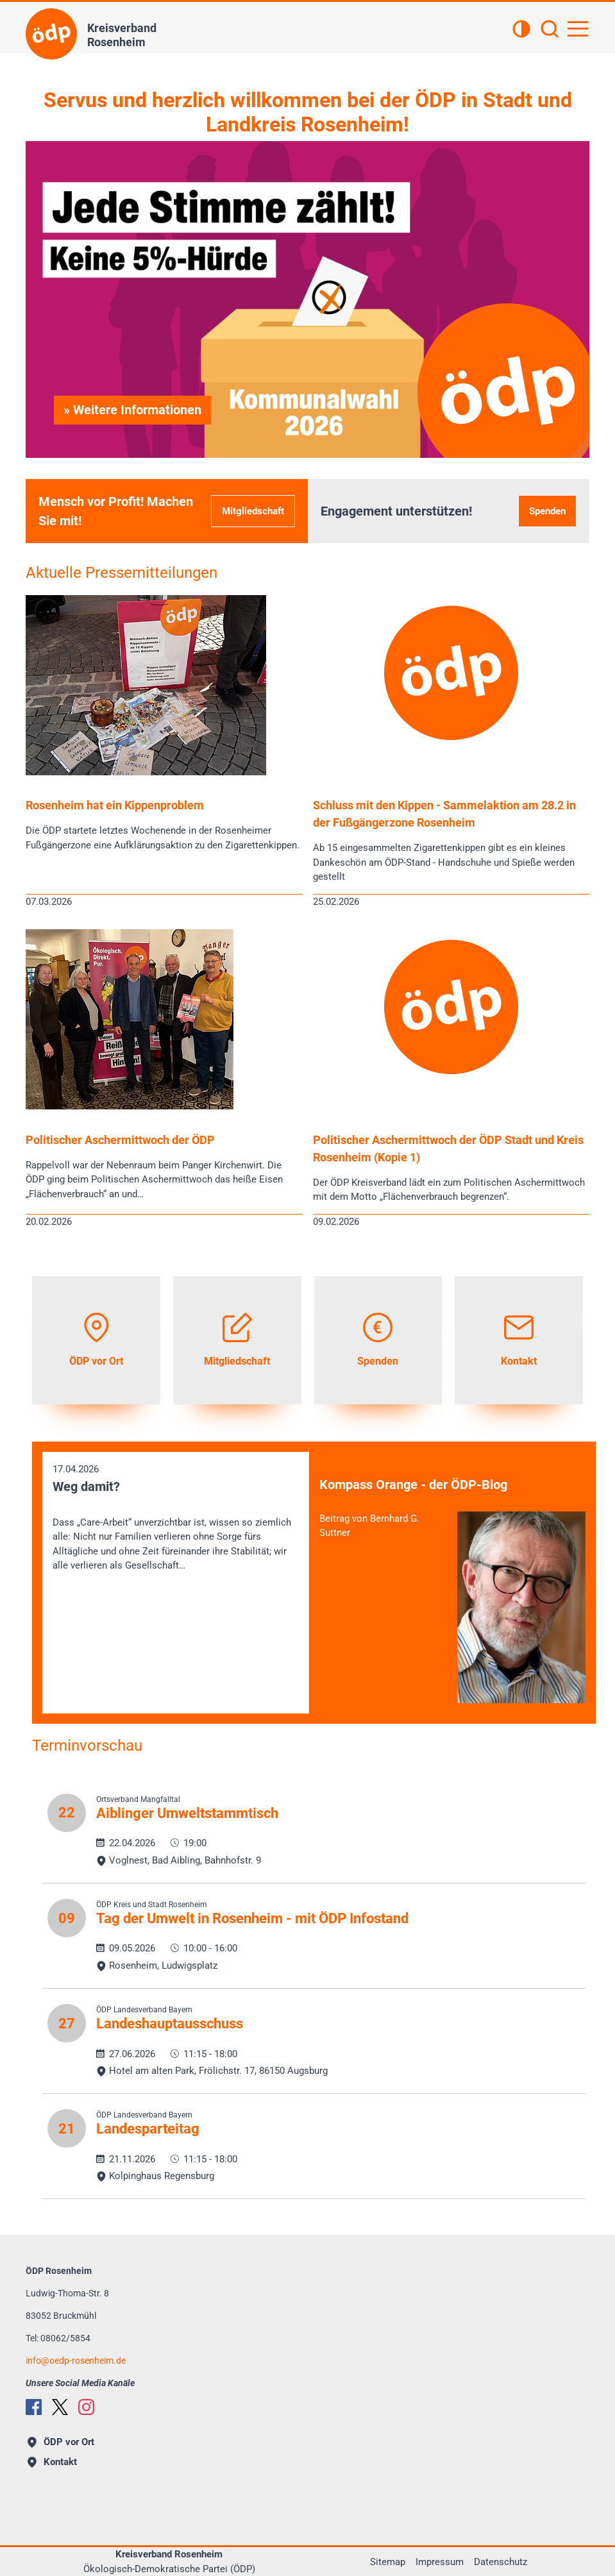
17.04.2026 (176, 1518)
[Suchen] (549, 30)
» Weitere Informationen (132, 410)
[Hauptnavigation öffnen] (577, 28)
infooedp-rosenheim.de (76, 2360)
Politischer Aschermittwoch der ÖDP (120, 1140)
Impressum (440, 2562)
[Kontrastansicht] (521, 30)
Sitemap (387, 2562)
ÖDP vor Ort (61, 2442)
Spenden (547, 511)
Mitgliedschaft (253, 511)
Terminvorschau (87, 1746)
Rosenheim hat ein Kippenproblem (115, 805)
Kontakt (52, 2462)
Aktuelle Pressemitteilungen (121, 573)
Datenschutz (500, 2562)
